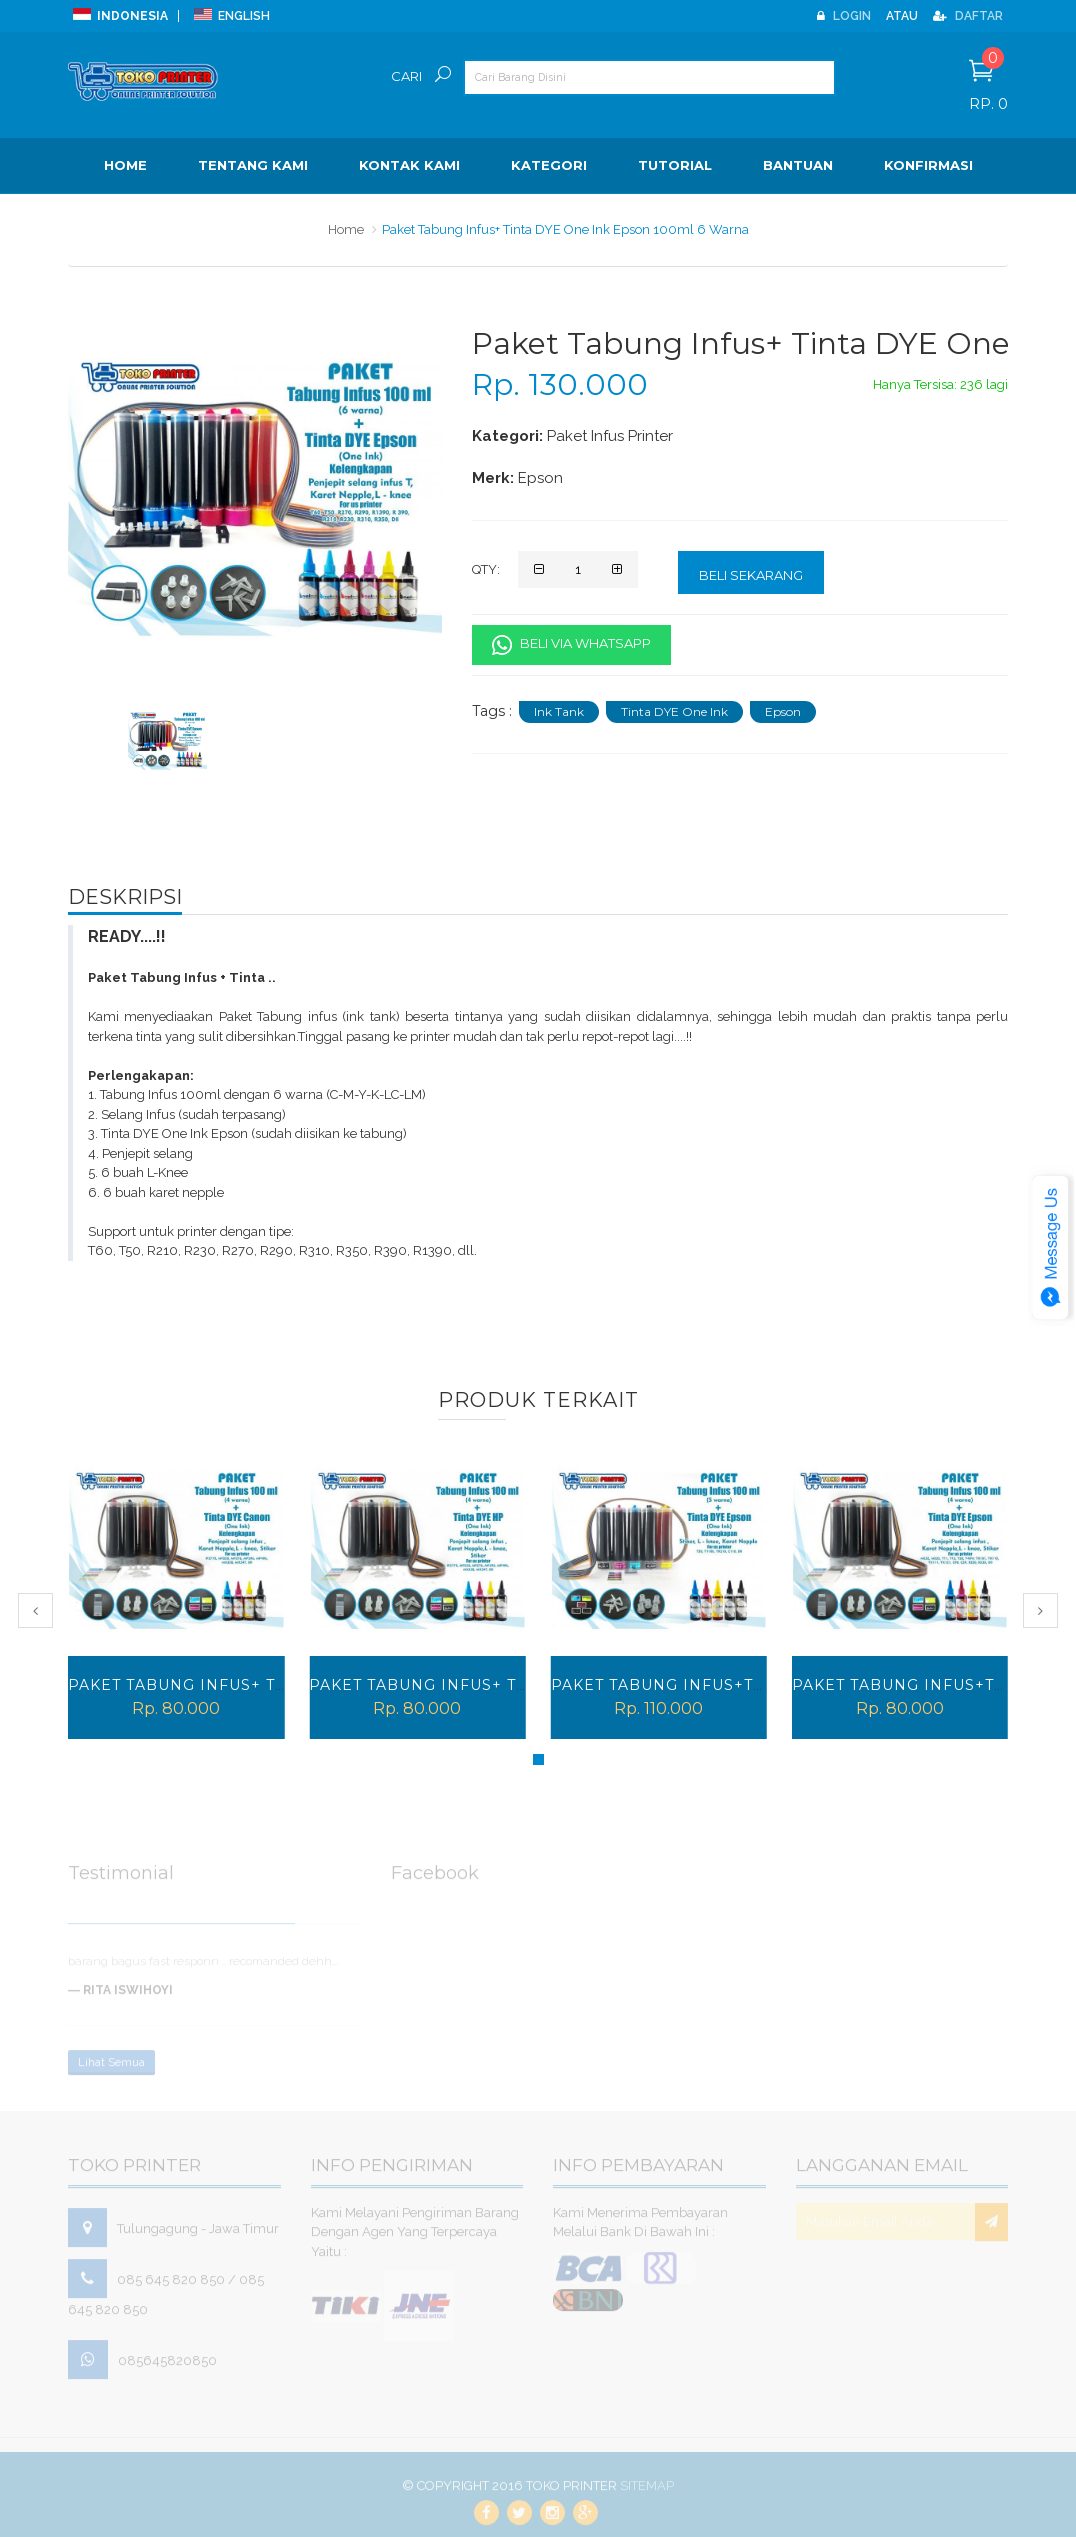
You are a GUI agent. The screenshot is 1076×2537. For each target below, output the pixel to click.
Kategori (549, 165)
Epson (783, 711)
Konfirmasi (928, 165)
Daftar (968, 16)
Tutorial (675, 165)
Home (125, 165)
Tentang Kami (253, 165)
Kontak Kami (409, 165)
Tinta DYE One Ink (674, 711)
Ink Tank (559, 711)
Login (844, 16)
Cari (406, 76)
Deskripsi (125, 897)
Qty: (486, 569)
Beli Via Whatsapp (571, 645)
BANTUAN (798, 165)
